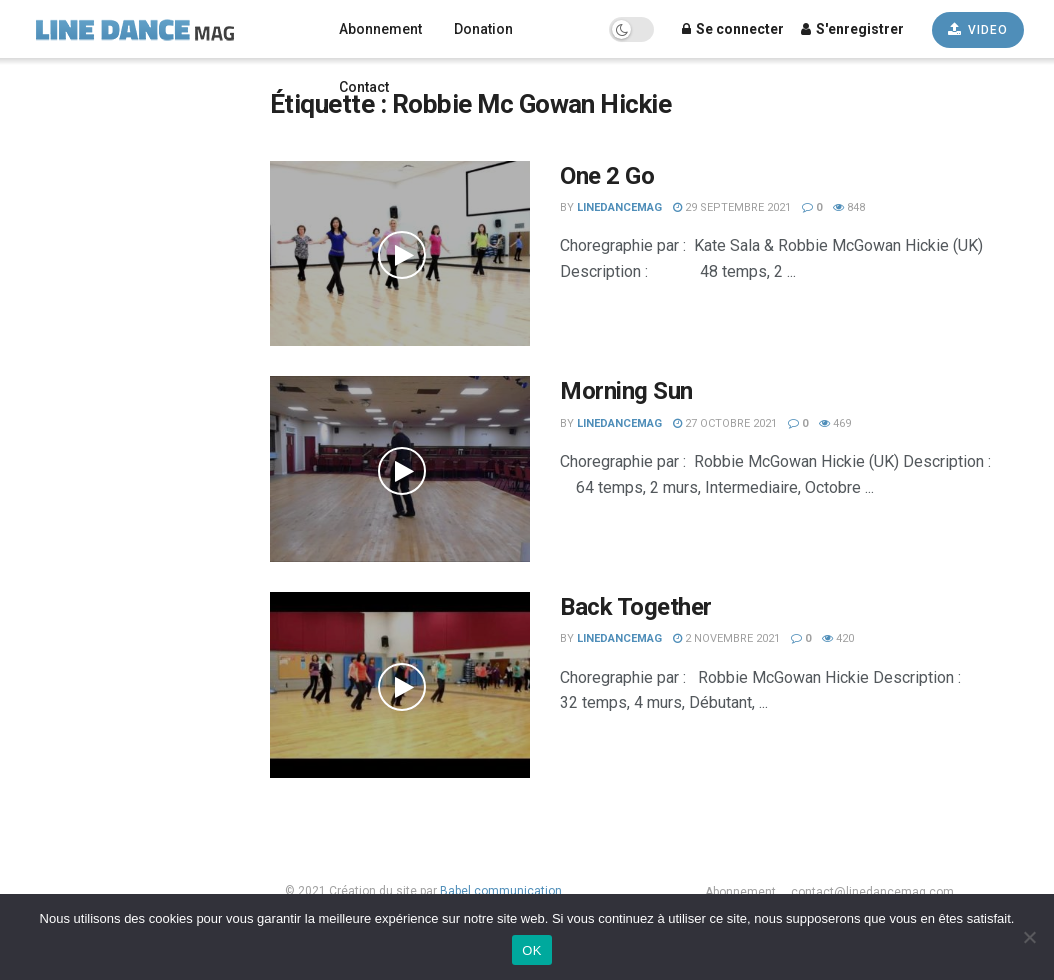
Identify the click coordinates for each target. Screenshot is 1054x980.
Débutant (48, 719)
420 (838, 638)
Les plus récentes (77, 772)
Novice (43, 665)
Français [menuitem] (57, 92)
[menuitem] (120, 91)
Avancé (44, 745)
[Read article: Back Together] (400, 685)
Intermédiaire (65, 692)
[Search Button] (200, 210)
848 (849, 207)
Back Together (636, 607)
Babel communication (501, 891)
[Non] (1029, 937)
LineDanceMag (619, 207)
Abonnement (380, 29)
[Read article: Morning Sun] (400, 469)
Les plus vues (64, 798)
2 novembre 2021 (726, 638)
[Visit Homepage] (162, 29)
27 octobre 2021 (725, 423)
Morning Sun (626, 391)
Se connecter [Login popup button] (733, 29)
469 (835, 423)
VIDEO (978, 29)
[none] (120, 91)
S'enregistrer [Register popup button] (852, 29)
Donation (483, 29)
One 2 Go (607, 176)
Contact (364, 87)
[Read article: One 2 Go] (400, 254)
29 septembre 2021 (732, 207)
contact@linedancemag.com (872, 892)
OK (531, 950)
